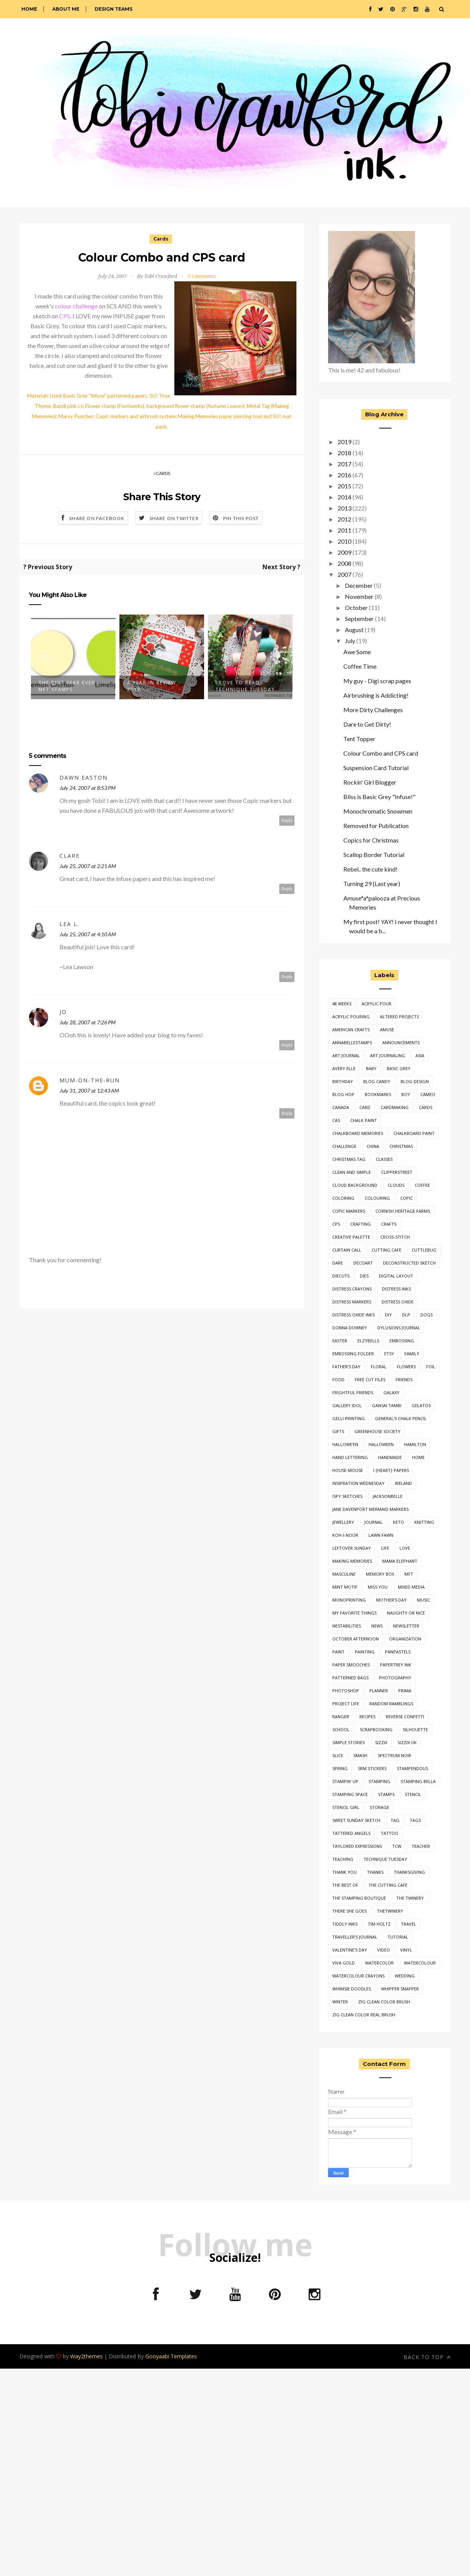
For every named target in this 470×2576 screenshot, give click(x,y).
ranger (340, 1716)
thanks (375, 1872)
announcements (401, 1042)
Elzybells (368, 1340)
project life (345, 1703)
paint (338, 1652)
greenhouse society (377, 1431)
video (383, 1950)
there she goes (349, 1911)
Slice (337, 1755)
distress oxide (397, 1302)
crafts (388, 1224)
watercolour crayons (358, 1976)
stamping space (350, 1794)
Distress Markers (351, 1302)
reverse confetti (405, 1716)
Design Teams (113, 9)
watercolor (379, 1963)
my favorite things (354, 1613)
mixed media (411, 1587)
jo (63, 1012)
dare (337, 1263)
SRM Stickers (372, 1768)
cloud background (354, 1185)
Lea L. (69, 924)
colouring (377, 1198)
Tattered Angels (351, 1833)
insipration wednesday (358, 1483)
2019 (344, 441)
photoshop (345, 1690)
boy (405, 1094)
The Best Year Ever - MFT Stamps (69, 686)
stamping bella (418, 1781)
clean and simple (351, 1172)
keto (398, 1522)
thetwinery (390, 1911)
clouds (396, 1185)
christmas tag (348, 1159)
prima (404, 1690)
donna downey (349, 1328)
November (359, 596)
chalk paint (363, 1120)
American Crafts (351, 1029)
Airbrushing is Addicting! (376, 695)
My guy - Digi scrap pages (377, 680)
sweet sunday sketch (356, 1820)
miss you (378, 1587)
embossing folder (353, 1353)
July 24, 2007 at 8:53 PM (88, 788)
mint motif (344, 1587)
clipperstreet (396, 1172)
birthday (342, 1081)
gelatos (421, 1405)
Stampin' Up (345, 1781)
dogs (426, 1315)
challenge (344, 1146)
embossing (402, 1340)
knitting (424, 1522)
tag (395, 1820)
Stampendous (412, 1768)
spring (340, 1768)
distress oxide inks (353, 1315)
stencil (413, 1794)
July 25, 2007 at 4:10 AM (88, 934)
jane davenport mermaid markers (370, 1509)
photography (395, 1677)
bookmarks (378, 1094)
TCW (396, 1846)
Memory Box (380, 1574)
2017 (344, 463)
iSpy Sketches (347, 1496)
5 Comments (202, 276)
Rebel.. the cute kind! (370, 869)
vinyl (406, 1950)
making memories (352, 1561)
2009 (344, 552)
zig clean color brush (384, 2002)
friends (404, 1379)
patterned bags (350, 1677)
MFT (408, 1574)
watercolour (420, 1963)
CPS (64, 315)
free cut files (370, 1379)
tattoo (389, 1833)
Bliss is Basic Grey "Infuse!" (379, 796)
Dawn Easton (84, 777)
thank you (344, 1872)
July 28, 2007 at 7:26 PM (88, 1022)
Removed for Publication (376, 825)
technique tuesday (385, 1859)
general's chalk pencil (401, 1418)
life (385, 1548)
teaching (342, 1859)
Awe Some (357, 651)
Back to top (427, 2357)
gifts (338, 1431)
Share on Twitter (174, 518)
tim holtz (379, 1924)
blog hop (343, 1094)
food (338, 1379)
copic (406, 1198)
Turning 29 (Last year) (371, 883)
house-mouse (347, 1470)
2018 (344, 452)
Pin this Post (241, 518)
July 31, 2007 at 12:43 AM (89, 1090)
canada (340, 1107)
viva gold (343, 1963)
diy (388, 1315)
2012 (344, 519)
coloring (343, 1198)
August (354, 629)
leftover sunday (351, 1548)
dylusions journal (398, 1328)
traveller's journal (354, 1937)
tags (415, 1820)
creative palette (351, 1237)
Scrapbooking (376, 1729)
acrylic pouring (351, 1016)
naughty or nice (406, 1613)
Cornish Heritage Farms (402, 1211)
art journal (346, 1055)
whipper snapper (400, 1989)
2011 (344, 530)
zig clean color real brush (363, 2014)
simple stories (348, 1742)
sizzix (381, 1742)
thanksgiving (409, 1872)
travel (408, 1924)
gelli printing (348, 1418)
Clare (70, 855)
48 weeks (341, 1003)
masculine (344, 1574)
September (359, 618)
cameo (427, 1094)
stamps (386, 1794)
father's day (346, 1366)
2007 (344, 574)
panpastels (397, 1652)
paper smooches (351, 1665)
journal (373, 1522)
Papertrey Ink (395, 1665)
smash (360, 1755)
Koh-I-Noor (345, 1535)
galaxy (391, 1392)
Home (29, 9)
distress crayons (352, 1289)
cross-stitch (395, 1237)
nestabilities (346, 1626)
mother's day (391, 1600)
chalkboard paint (414, 1133)
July (350, 640)
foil (430, 1366)
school (340, 1729)
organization (405, 1639)
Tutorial (398, 1937)
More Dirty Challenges (373, 709)
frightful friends (352, 1392)
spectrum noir (394, 1755)
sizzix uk (407, 1742)
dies (364, 1276)
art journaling (387, 1055)
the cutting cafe (388, 1885)
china (373, 1146)
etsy (389, 1353)
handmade (390, 1457)
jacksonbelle (387, 1496)
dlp (406, 1315)
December (359, 585)
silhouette (415, 1729)
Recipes (367, 1716)
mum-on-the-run (90, 1080)
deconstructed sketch (409, 1263)
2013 (344, 508)
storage (379, 1807)
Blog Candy (376, 1081)
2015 (344, 486)
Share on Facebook (96, 518)
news (377, 1626)
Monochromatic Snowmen (377, 811)
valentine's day (349, 1950)
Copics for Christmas (371, 840)
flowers (406, 1366)
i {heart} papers (391, 1470)
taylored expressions (357, 1846)
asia (419, 1055)
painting (365, 1652)
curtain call (346, 1250)
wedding (405, 1976)
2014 (344, 497)
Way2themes (86, 2356)
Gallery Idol (347, 1405)
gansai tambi (386, 1405)
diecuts (340, 1276)
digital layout (396, 1276)
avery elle (344, 1068)
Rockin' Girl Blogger (369, 782)
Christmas (401, 1146)
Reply (287, 820)
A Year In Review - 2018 (153, 686)
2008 (344, 563)
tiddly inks (344, 1924)
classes (384, 1159)
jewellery (343, 1522)
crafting (360, 1224)
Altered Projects (399, 1016)
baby (371, 1068)
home (418, 1457)
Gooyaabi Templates (171, 2356)
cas (336, 1120)
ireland (403, 1483)
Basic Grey (398, 1068)
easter (339, 1340)
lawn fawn (381, 1535)
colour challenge (76, 306)
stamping (379, 1781)
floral (378, 1366)
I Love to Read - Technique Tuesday (245, 686)
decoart (363, 1263)
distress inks (396, 1289)
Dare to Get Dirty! (367, 724)
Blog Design (415, 1081)
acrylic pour (376, 1003)
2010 (344, 541)
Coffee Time (360, 666)
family (411, 1353)
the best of (345, 1885)
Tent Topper (359, 738)
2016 (344, 474)
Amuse (387, 1029)
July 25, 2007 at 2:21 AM (88, 866)
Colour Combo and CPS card (380, 753)
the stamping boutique (359, 1898)
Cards (160, 239)
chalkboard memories (357, 1133)
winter (340, 2002)
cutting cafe (386, 1250)
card (364, 1107)
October (356, 607)
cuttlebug (424, 1250)
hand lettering (350, 1457)
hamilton (415, 1444)
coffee (422, 1185)
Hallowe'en (345, 1444)
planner (378, 1690)
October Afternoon (355, 1639)
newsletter (406, 1626)
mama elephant (399, 1561)
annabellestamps (352, 1042)
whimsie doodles (351, 1989)
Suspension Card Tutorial (376, 767)
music (423, 1600)
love (404, 1548)
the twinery (410, 1898)
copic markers (348, 1211)
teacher (421, 1846)
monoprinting (349, 1600)
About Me (65, 9)
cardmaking (395, 1107)
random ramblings (391, 1703)
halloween (381, 1444)
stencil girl (345, 1807)
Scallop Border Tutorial (373, 854)
